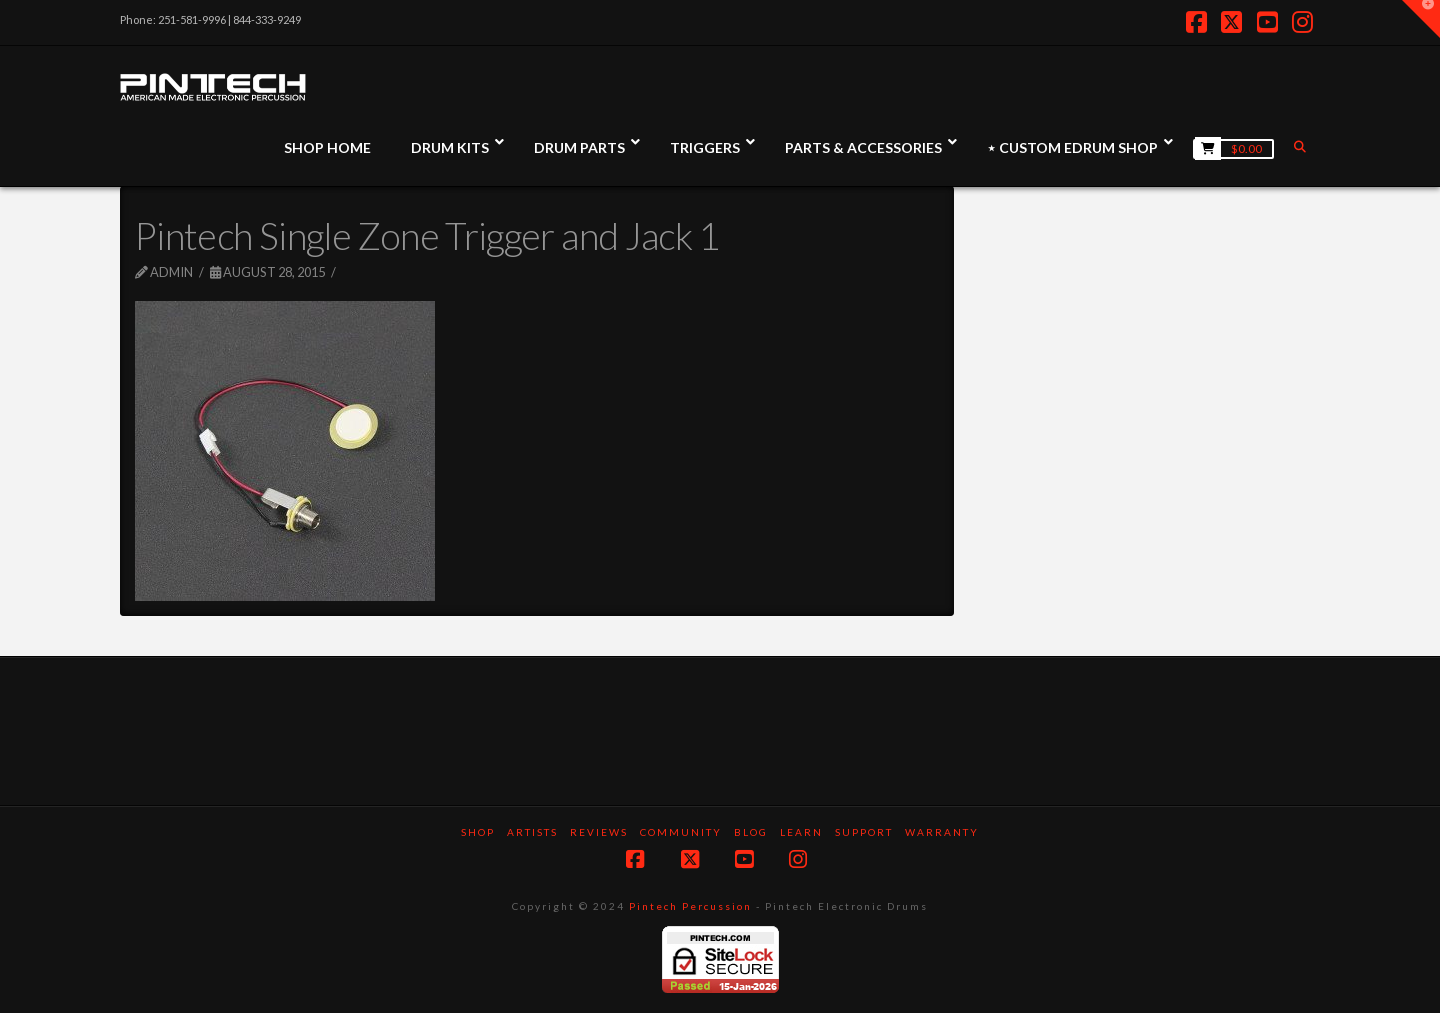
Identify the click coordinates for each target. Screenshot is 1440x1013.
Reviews (599, 832)
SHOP (478, 832)
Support (864, 832)
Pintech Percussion (690, 906)
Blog (751, 832)
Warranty (942, 832)
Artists (532, 832)
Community (681, 832)
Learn (801, 832)
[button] (1421, 19)
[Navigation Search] (1302, 146)
